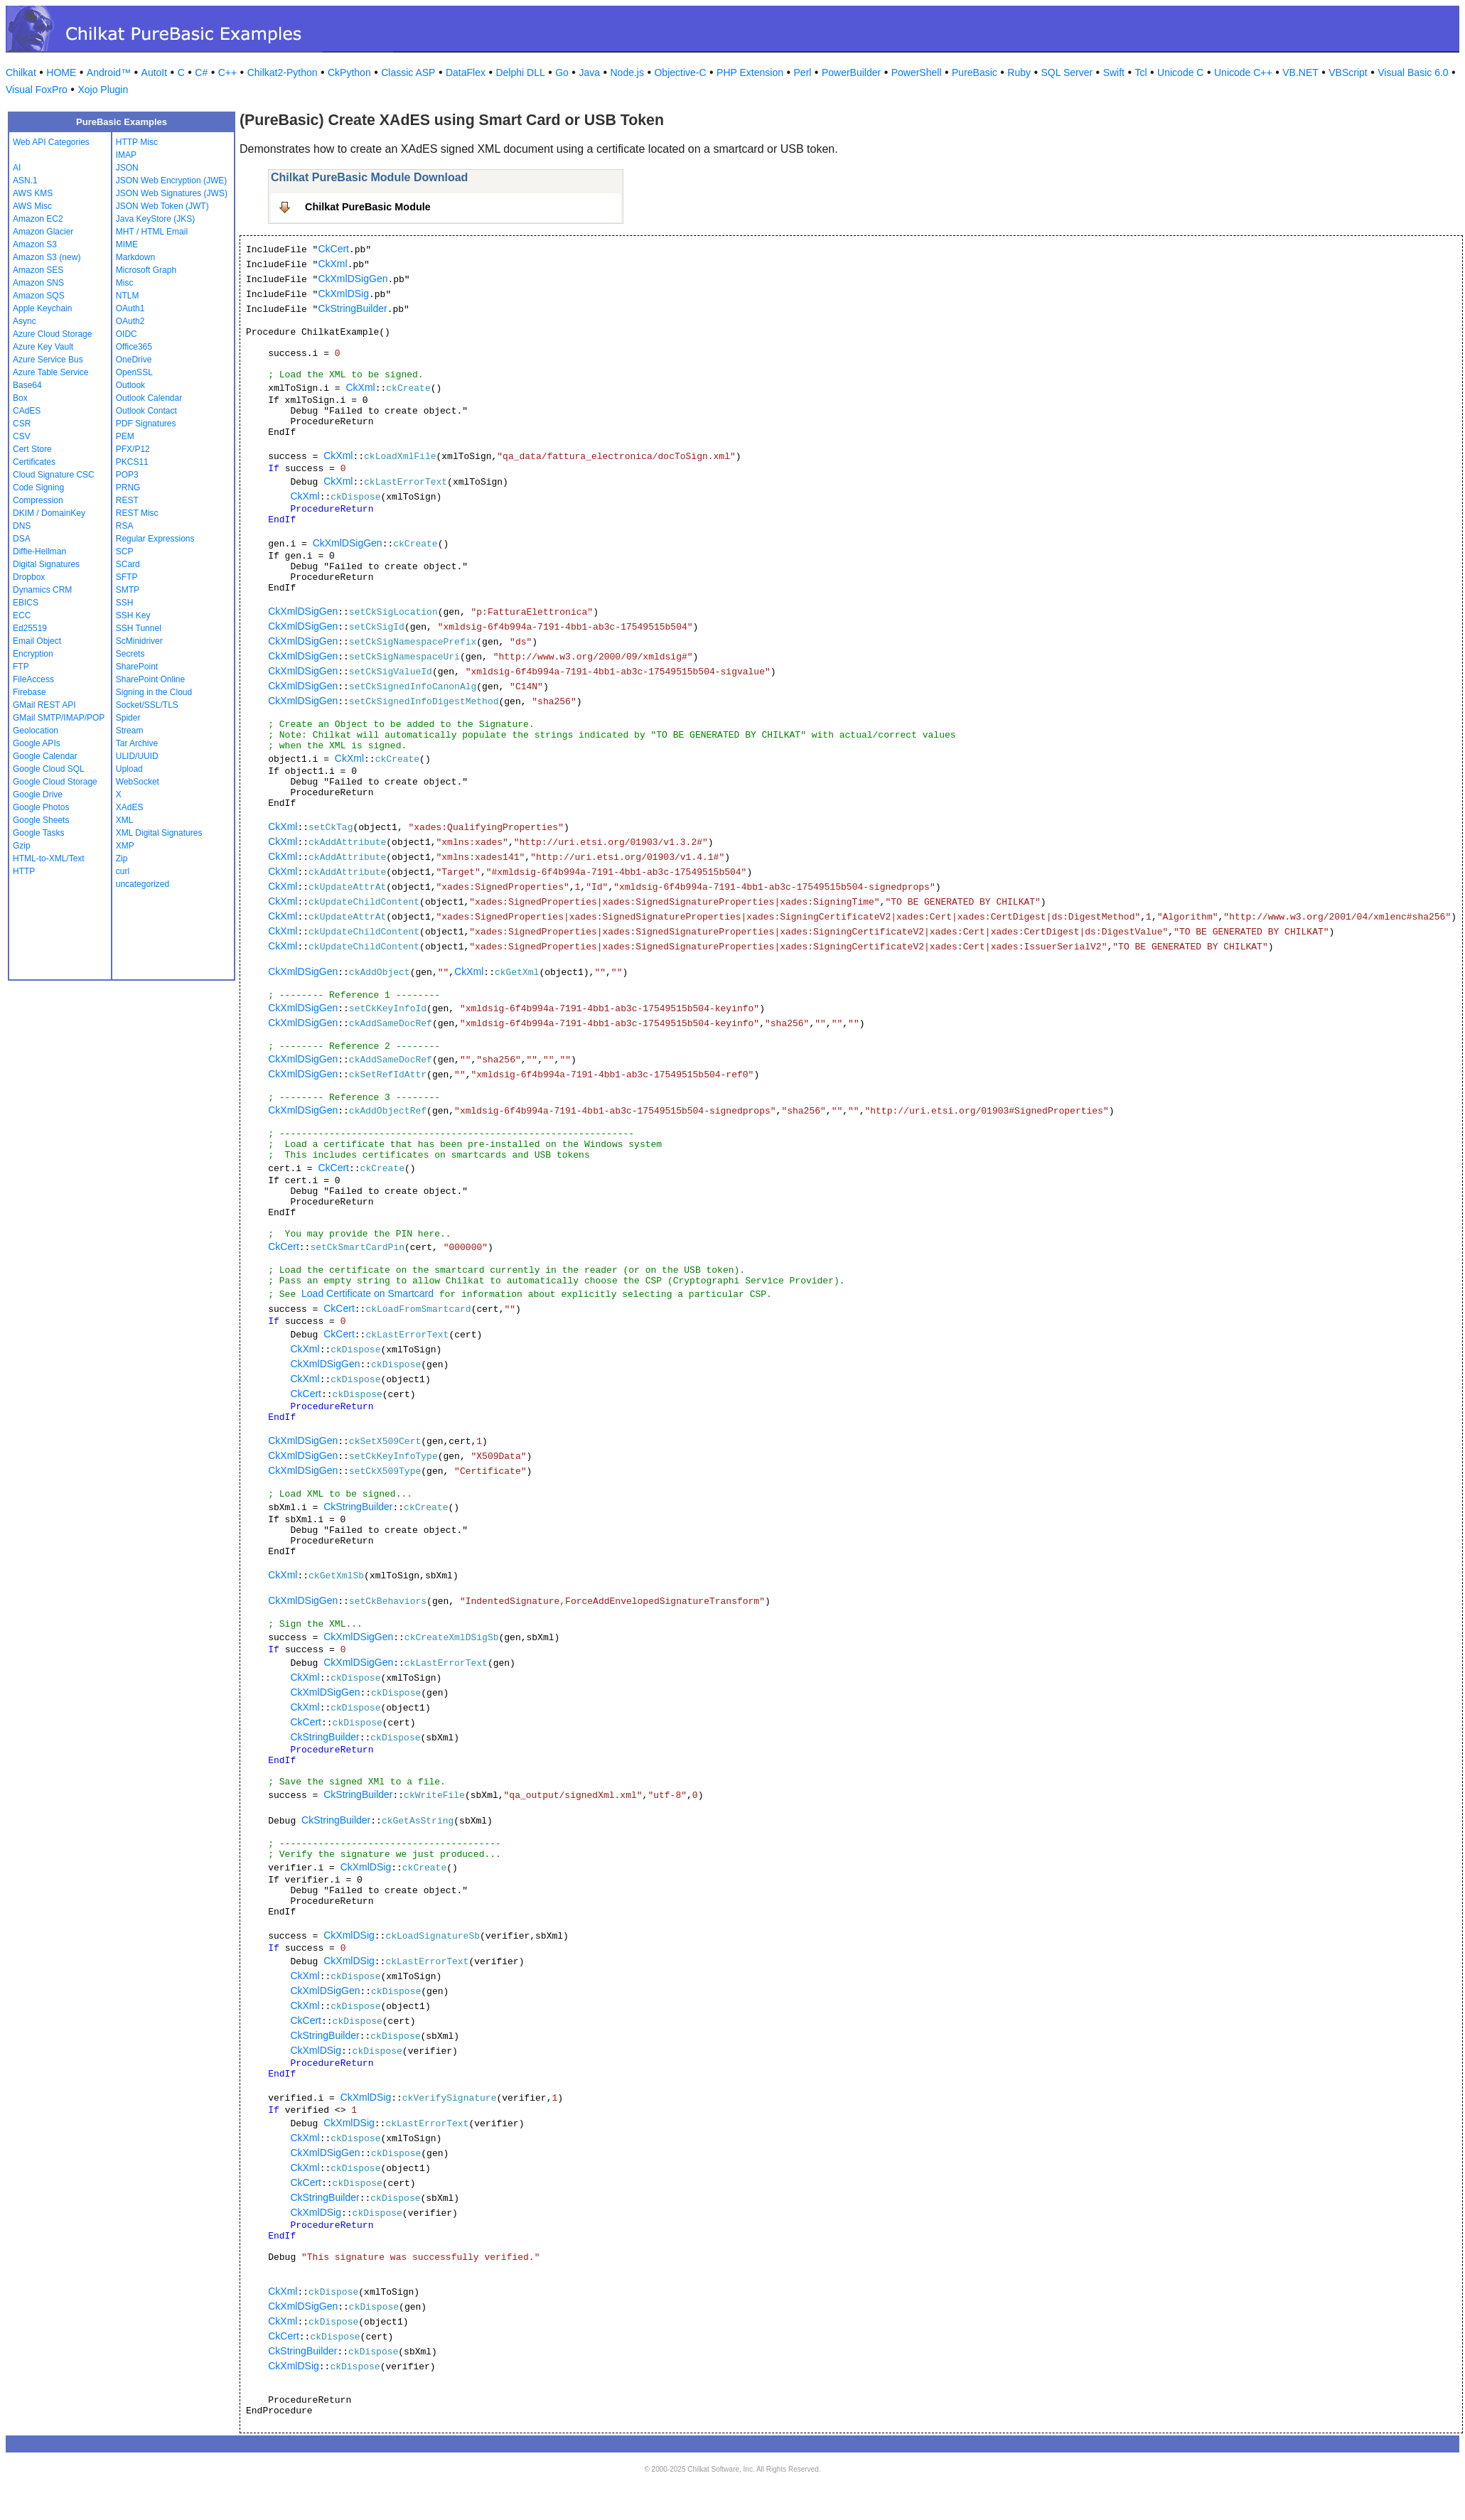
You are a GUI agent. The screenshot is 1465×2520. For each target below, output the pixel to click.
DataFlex (465, 72)
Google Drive (38, 794)
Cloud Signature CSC (54, 475)
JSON (127, 168)
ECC (22, 615)
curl (122, 871)
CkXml (332, 263)
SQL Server (1067, 72)
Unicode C (1180, 72)
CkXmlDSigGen (352, 278)
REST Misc (137, 513)
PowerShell (916, 72)
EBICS (25, 603)
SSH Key (133, 615)
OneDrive (134, 360)
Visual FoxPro (37, 89)
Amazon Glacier (43, 232)
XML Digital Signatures (159, 833)
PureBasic (974, 72)
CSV (22, 436)
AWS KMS (33, 193)
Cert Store (32, 449)
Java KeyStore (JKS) (155, 219)
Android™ (109, 72)
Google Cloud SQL (49, 769)
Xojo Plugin (102, 89)
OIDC (126, 334)
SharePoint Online (150, 679)
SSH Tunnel (138, 628)
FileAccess (33, 679)
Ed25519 (30, 628)
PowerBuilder (851, 72)
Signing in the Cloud (154, 692)
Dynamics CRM (42, 590)
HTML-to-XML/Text (49, 858)
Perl (803, 72)
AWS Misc (32, 206)
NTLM (127, 296)
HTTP (24, 871)
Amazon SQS (39, 296)
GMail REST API (44, 705)
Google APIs (36, 743)
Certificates (34, 462)
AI (17, 168)
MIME (127, 244)
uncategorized (142, 884)
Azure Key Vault (43, 347)
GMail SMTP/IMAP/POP (58, 718)
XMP (125, 846)
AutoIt (154, 72)
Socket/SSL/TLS (147, 705)
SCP (125, 551)
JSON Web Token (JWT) (162, 206)
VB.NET (1300, 72)
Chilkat (21, 72)
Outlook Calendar (149, 398)
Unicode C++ (1243, 72)
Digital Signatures (46, 564)
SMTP (127, 590)
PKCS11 (132, 462)
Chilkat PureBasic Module (368, 206)
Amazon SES (38, 270)
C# (201, 72)
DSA (22, 539)
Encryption (33, 654)
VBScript (1348, 72)
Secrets (130, 654)
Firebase (29, 692)
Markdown (135, 257)
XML (125, 820)
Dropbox (29, 577)
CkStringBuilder (352, 308)
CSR (22, 424)
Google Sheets (41, 820)
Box (20, 398)
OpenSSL (134, 372)
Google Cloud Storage (55, 782)
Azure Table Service (51, 372)
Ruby (1019, 72)
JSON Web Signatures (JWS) (171, 193)
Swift (1114, 72)
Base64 (27, 385)
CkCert (333, 248)
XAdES (130, 807)
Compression (38, 500)
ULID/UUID (137, 756)
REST (127, 500)
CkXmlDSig (343, 293)
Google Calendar (45, 756)
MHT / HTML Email (152, 232)
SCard (128, 564)
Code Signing (38, 487)
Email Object (37, 641)
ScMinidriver (139, 641)
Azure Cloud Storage (52, 334)
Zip (122, 858)
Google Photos (41, 807)
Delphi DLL (519, 72)
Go (562, 72)
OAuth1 (130, 308)
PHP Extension (750, 72)
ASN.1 (25, 180)
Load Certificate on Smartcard (367, 1293)
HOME (61, 72)
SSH (125, 603)
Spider (128, 718)
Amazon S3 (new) (46, 257)
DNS (22, 526)
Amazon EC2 (38, 219)
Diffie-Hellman (39, 551)
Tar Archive (137, 743)
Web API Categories (51, 142)
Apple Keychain (42, 308)
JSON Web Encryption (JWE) (171, 180)
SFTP (127, 577)
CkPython (349, 72)
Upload (129, 769)
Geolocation (35, 731)
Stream (130, 731)
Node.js (627, 72)
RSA (125, 526)
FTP (21, 667)
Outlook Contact (146, 411)
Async (24, 321)
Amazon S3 (35, 244)
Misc (125, 283)
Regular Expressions (155, 539)
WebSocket (137, 782)
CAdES (27, 411)
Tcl (1140, 72)
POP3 (127, 475)
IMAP (126, 155)
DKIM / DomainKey (49, 513)
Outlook (130, 385)
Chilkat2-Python (282, 72)
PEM (125, 436)
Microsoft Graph (146, 270)
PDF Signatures (146, 424)
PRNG (128, 487)
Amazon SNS (38, 283)
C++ (227, 72)
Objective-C (680, 72)
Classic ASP (408, 72)
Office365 (134, 347)
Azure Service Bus (48, 360)
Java (589, 72)
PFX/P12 (133, 449)
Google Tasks (39, 833)
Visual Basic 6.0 (1413, 72)
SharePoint (137, 667)
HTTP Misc (137, 142)
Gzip (22, 846)
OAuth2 (130, 321)
